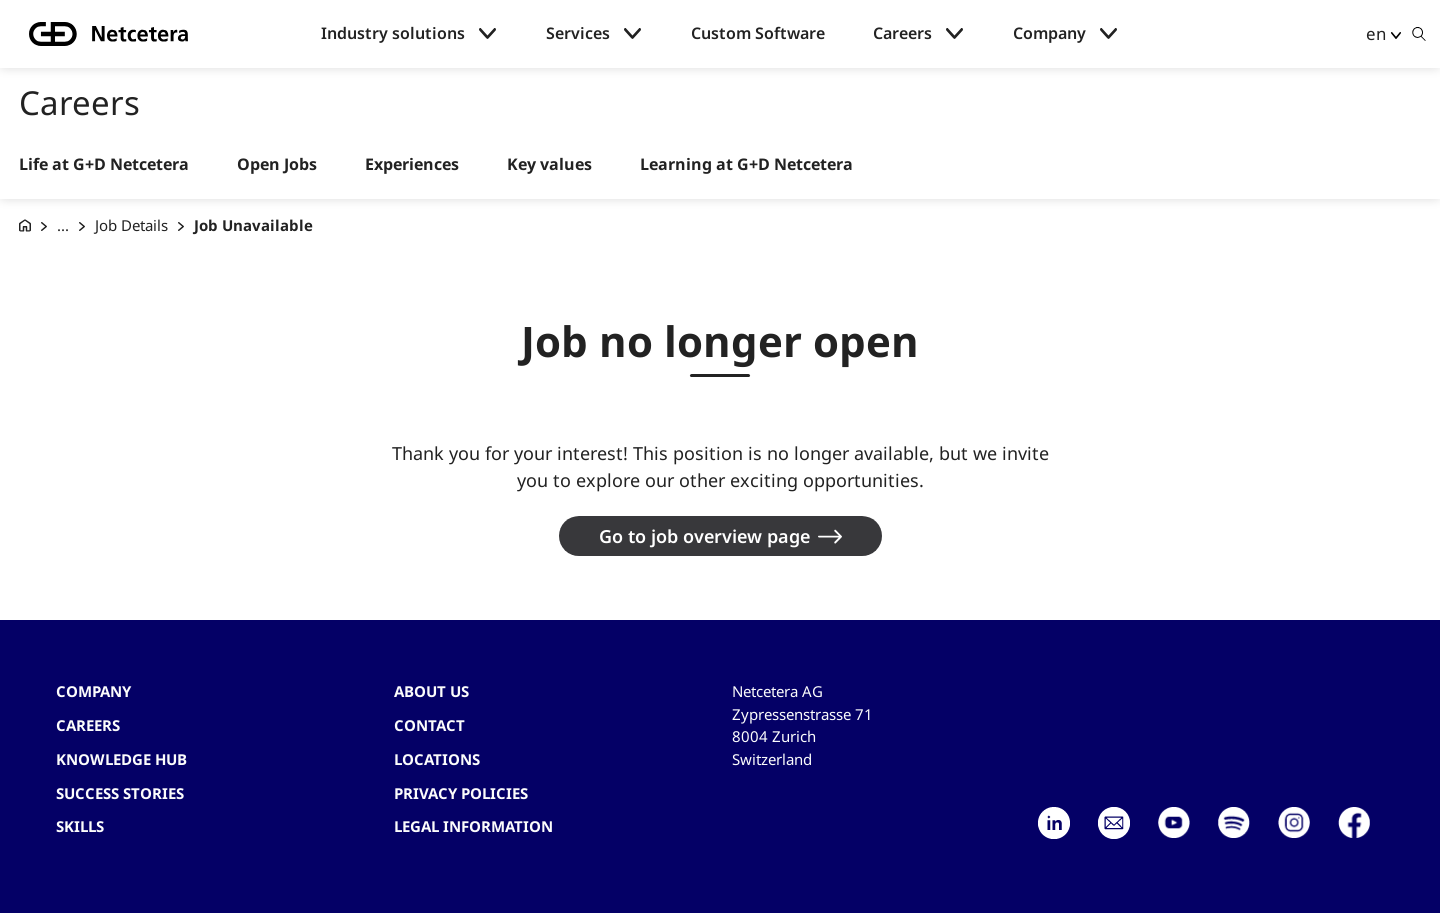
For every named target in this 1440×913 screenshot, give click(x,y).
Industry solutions (393, 33)
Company (1049, 33)
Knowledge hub (121, 759)
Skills (80, 826)
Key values (549, 164)
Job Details (131, 225)
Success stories (120, 793)
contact (429, 725)
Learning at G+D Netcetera (746, 164)
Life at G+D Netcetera (104, 164)
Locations (437, 759)
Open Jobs (277, 164)
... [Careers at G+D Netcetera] (63, 225)
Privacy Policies (461, 793)
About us (431, 691)
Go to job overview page (704, 536)
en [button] (1376, 33)
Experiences (412, 164)
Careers (902, 33)
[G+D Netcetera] (25, 225)
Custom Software (758, 33)
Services (578, 33)
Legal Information (473, 826)
